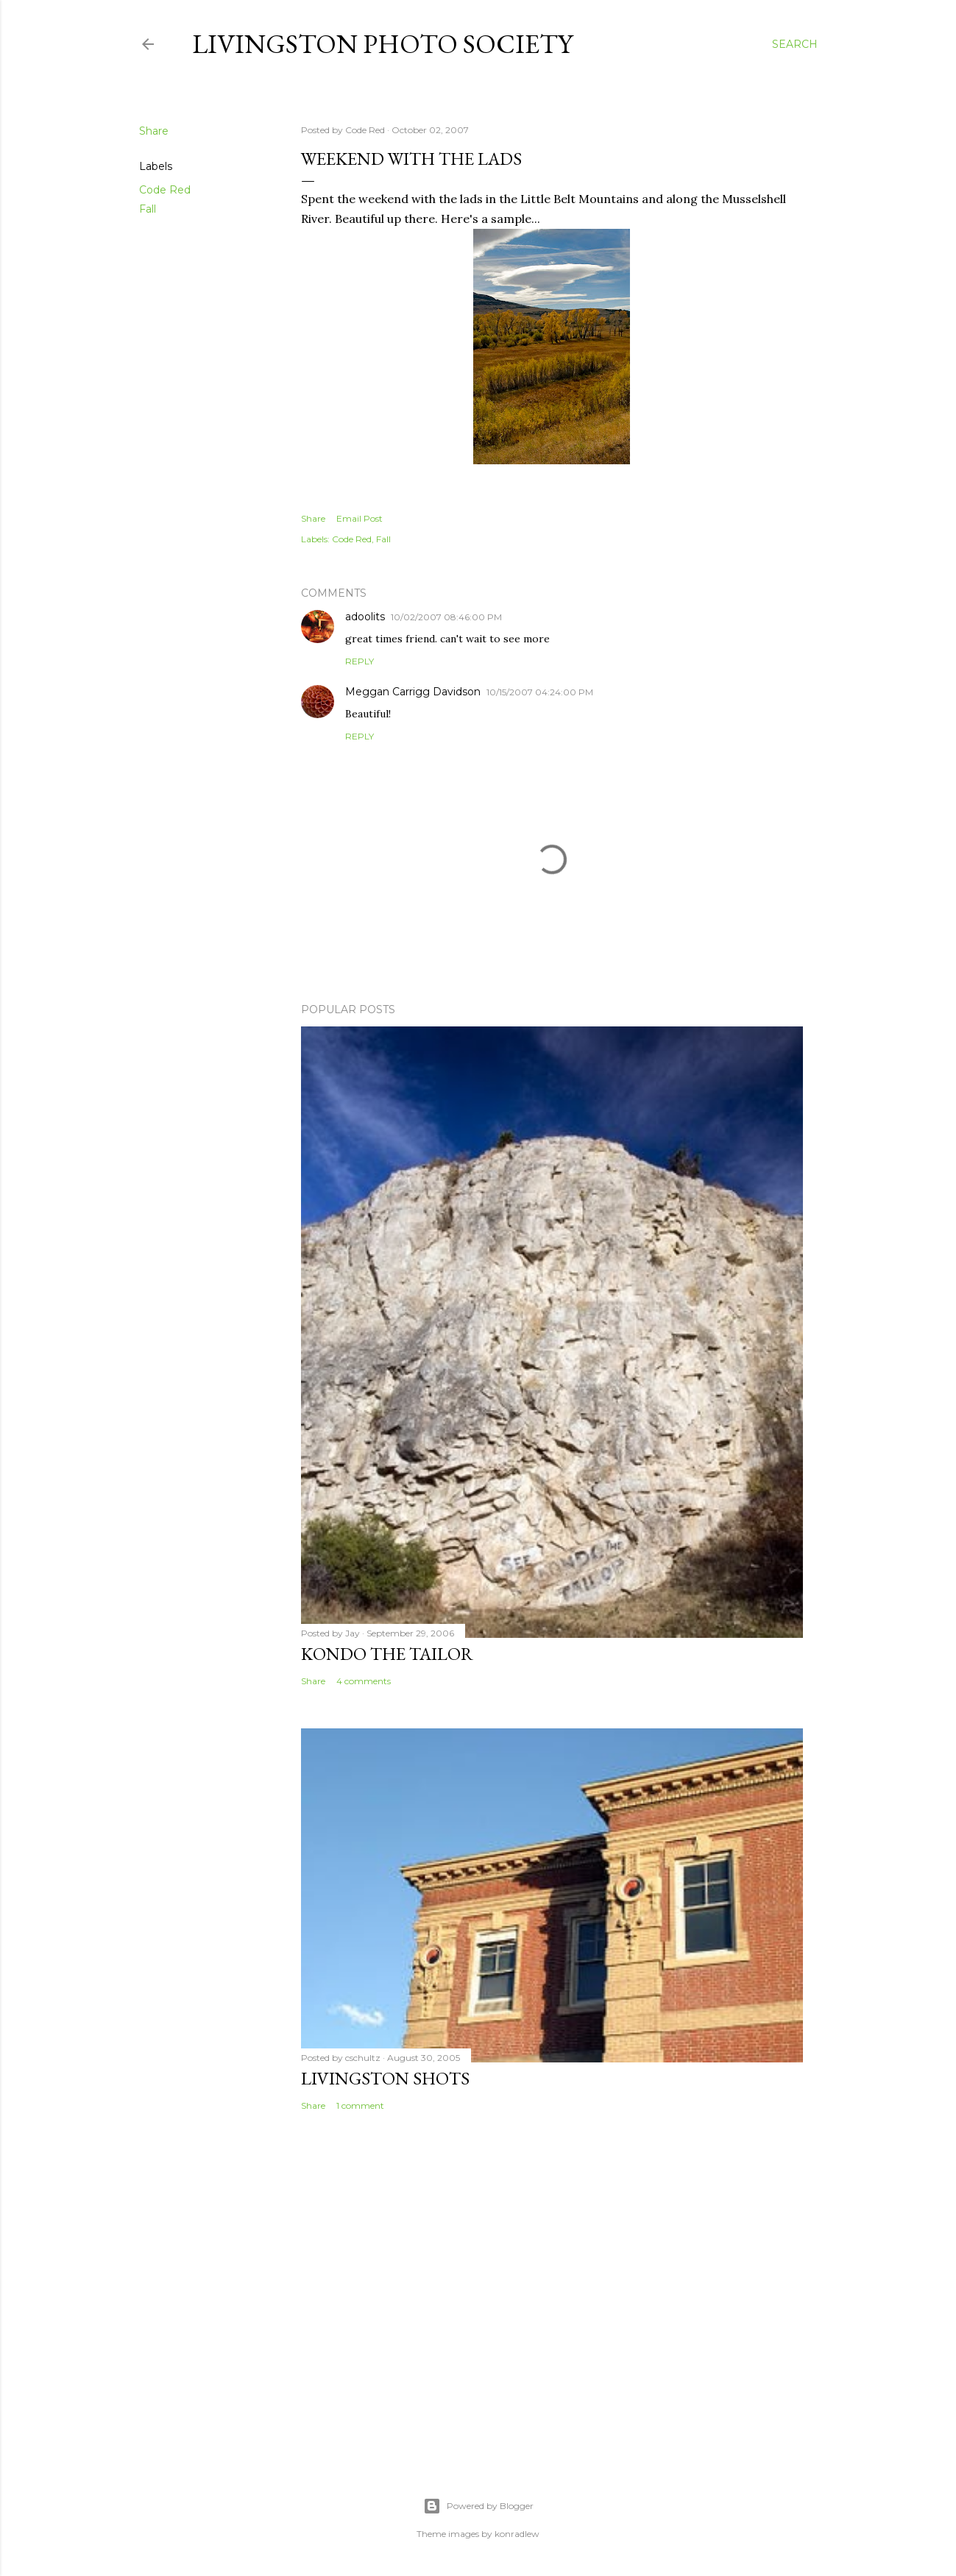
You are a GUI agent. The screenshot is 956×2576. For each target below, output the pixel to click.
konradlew (517, 2533)
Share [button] (154, 131)
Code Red (165, 189)
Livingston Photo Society (382, 43)
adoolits (365, 616)
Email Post (359, 518)
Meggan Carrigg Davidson (413, 691)
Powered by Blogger (478, 2506)
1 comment (360, 2105)
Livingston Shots (385, 2078)
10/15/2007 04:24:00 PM (539, 692)
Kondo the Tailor (387, 1653)
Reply (359, 661)
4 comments (363, 1680)
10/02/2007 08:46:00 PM (446, 616)
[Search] (795, 44)
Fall (147, 209)
